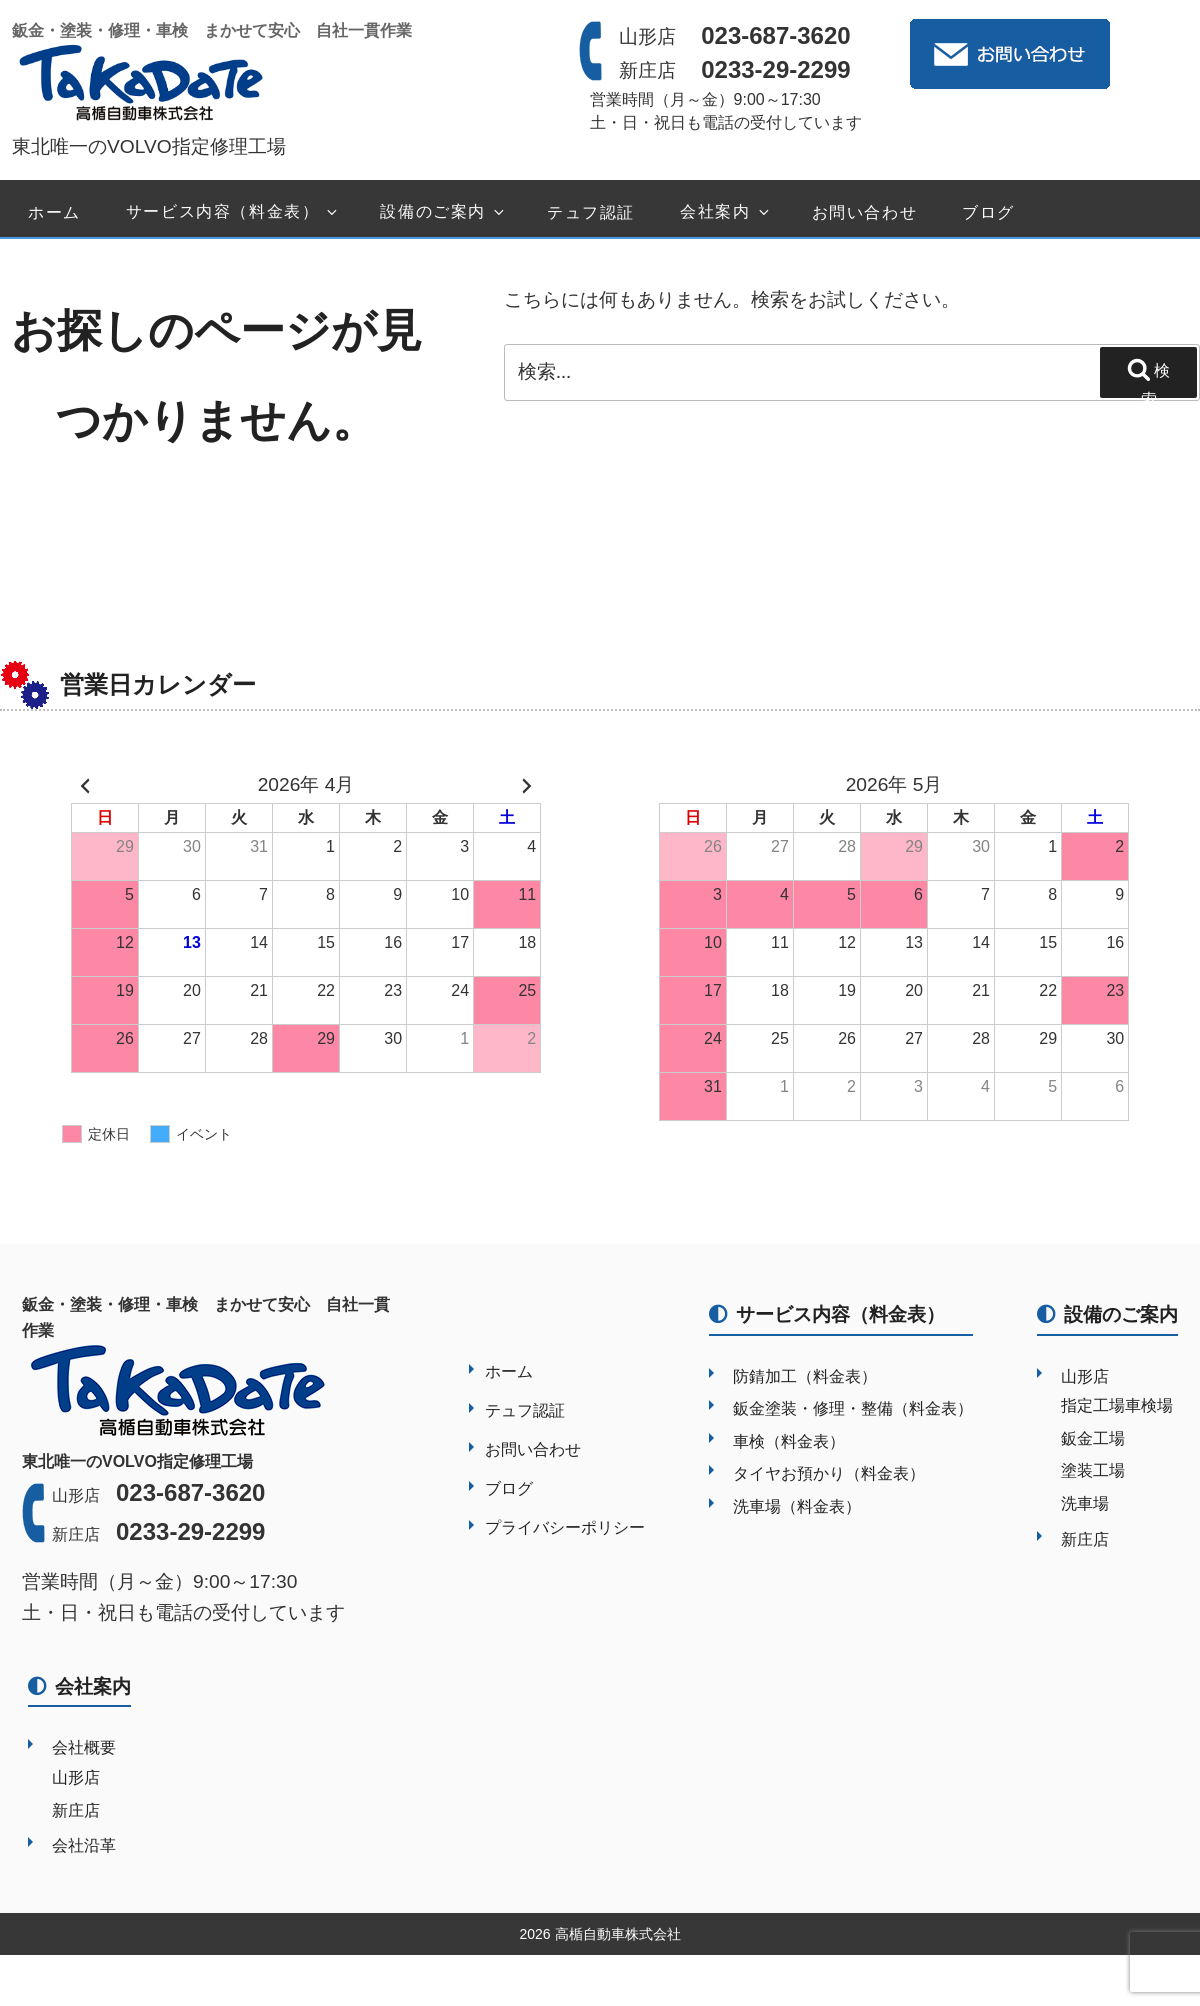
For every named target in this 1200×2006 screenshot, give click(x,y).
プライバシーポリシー (565, 1527)
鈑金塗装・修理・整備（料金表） (853, 1408)
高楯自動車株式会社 (618, 1934)
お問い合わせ (865, 212)
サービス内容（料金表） (233, 212)
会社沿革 (84, 1845)
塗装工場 (1093, 1470)
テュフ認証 (591, 212)
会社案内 (725, 212)
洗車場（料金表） (797, 1506)
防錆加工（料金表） (805, 1376)
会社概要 (84, 1747)
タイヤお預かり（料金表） (829, 1473)
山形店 (1085, 1376)
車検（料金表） (789, 1441)
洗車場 (1085, 1503)
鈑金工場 (1093, 1438)
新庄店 (1085, 1539)
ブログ (988, 212)
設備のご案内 (443, 212)
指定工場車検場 (1117, 1405)
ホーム (54, 212)
